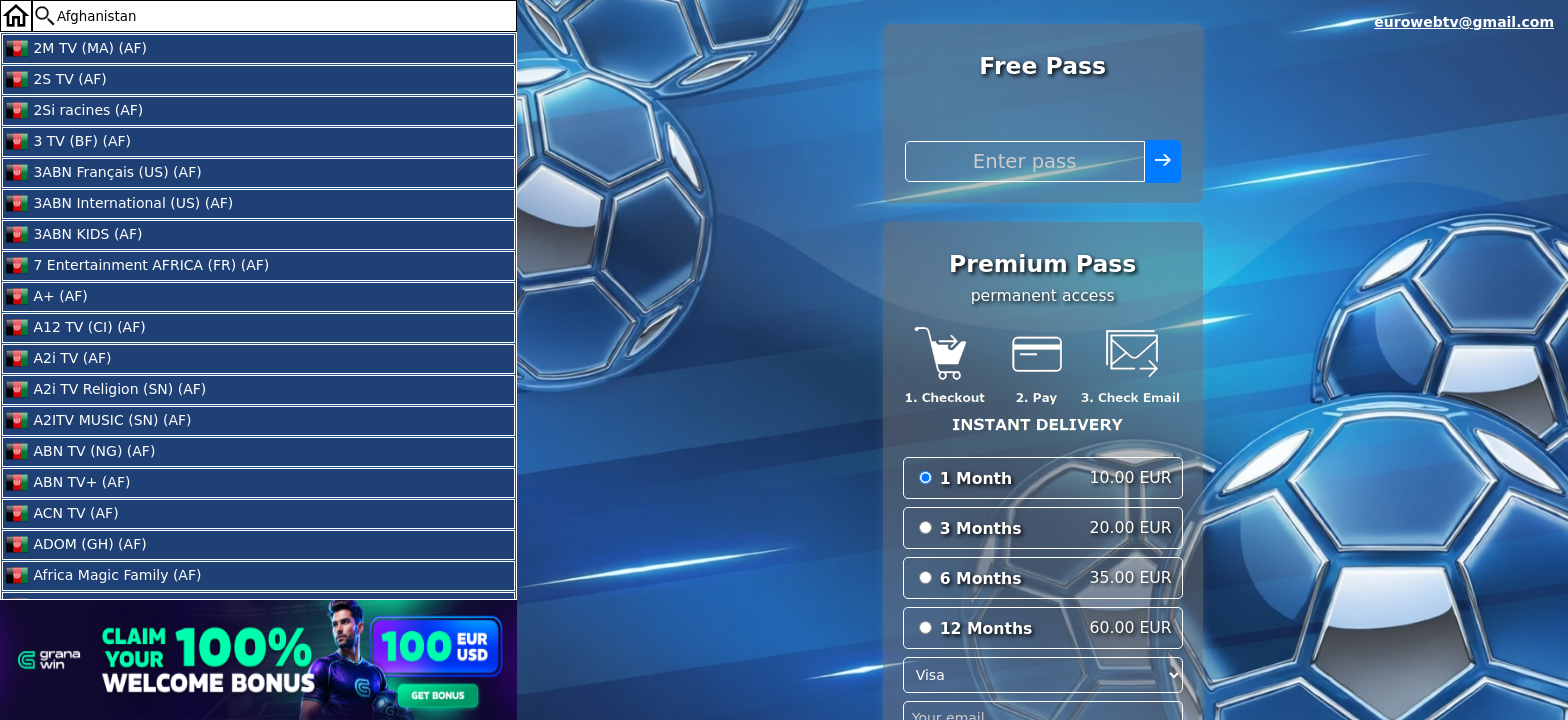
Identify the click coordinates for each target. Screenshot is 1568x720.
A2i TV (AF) (58, 359)
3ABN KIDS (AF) (73, 235)
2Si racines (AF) (74, 111)
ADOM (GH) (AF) (76, 545)
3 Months (981, 528)
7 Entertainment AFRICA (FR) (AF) (137, 266)
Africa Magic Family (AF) (103, 576)
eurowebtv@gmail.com (1464, 22)
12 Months (986, 628)
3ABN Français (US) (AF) (103, 173)
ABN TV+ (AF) (67, 483)
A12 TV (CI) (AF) (75, 328)
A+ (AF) (46, 297)
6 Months (981, 578)
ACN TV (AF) (62, 514)
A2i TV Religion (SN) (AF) (105, 390)
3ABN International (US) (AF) (119, 204)
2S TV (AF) (56, 80)
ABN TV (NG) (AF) (80, 452)
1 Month (976, 478)
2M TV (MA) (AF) (76, 49)
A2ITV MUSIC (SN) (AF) (98, 421)
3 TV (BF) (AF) (68, 142)
